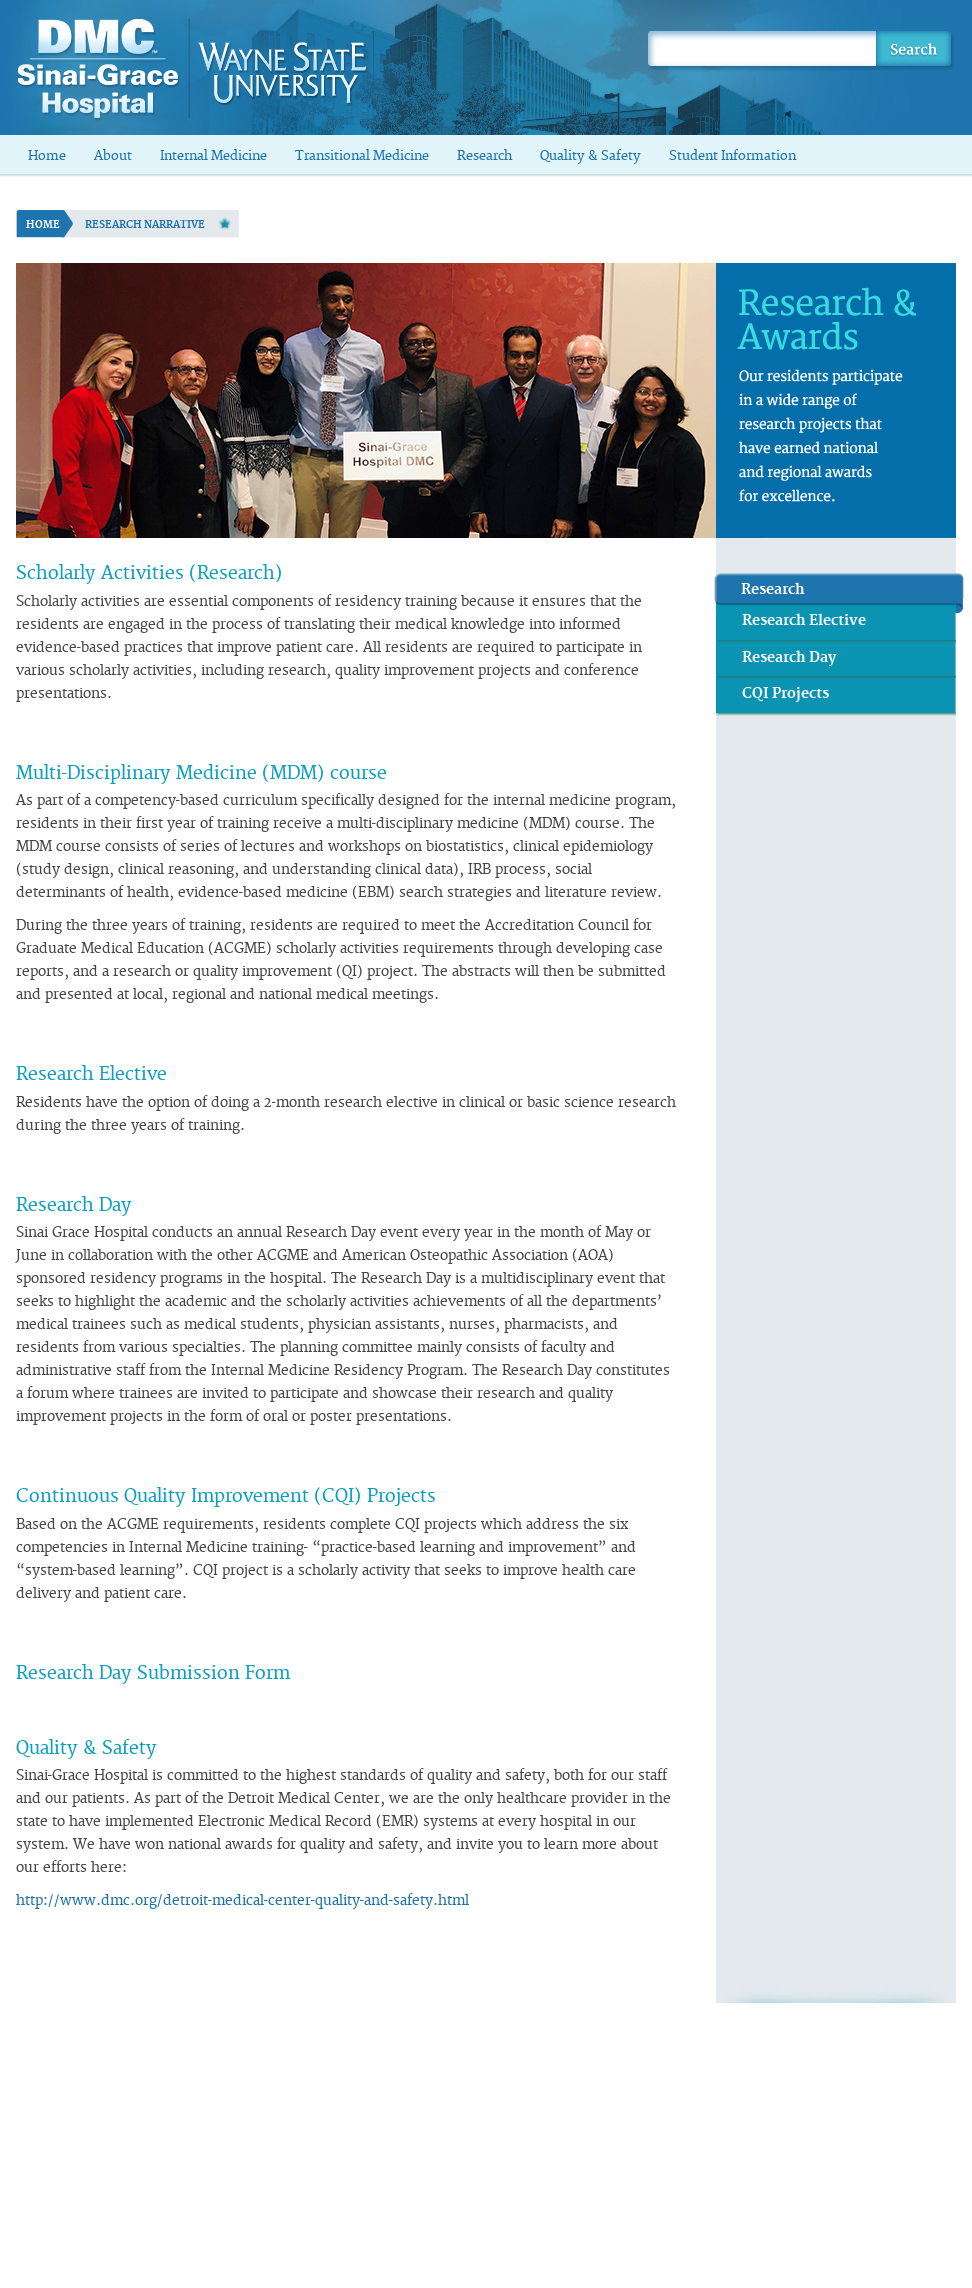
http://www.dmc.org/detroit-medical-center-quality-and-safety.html (242, 1900)
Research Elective (804, 621)
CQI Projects (785, 693)
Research (484, 156)
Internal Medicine (213, 156)
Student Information (732, 156)
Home (47, 156)
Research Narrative (145, 225)
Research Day (789, 657)
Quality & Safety (590, 156)
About (113, 156)
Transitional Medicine (362, 156)
